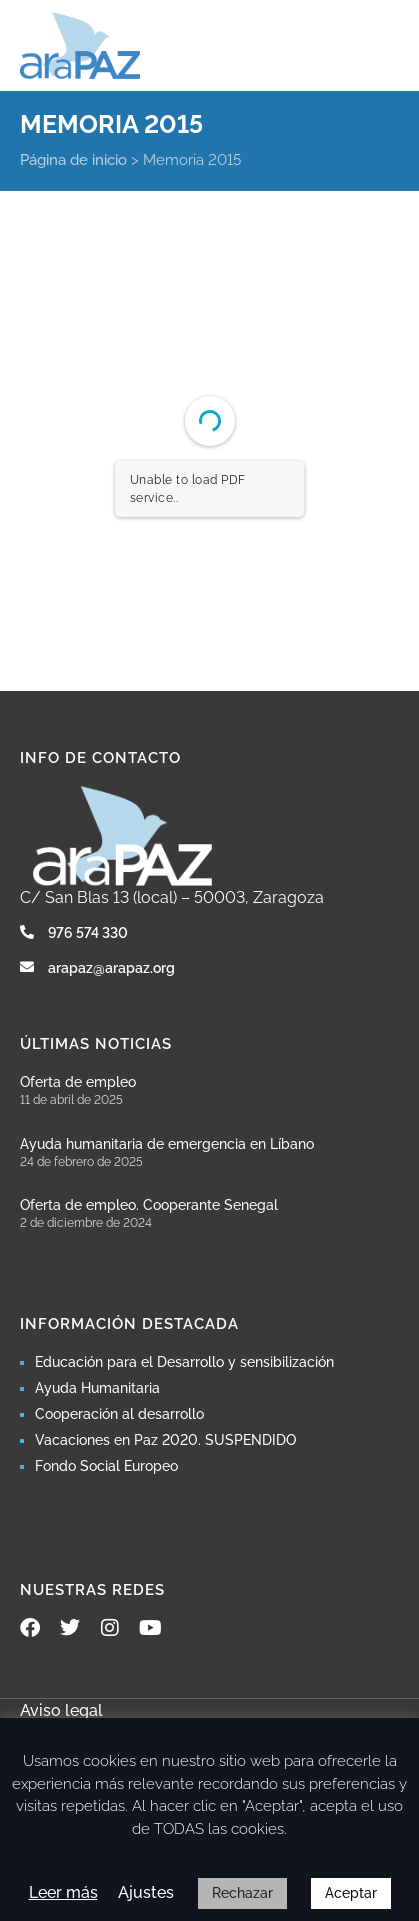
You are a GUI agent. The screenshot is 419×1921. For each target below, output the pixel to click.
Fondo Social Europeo (106, 1466)
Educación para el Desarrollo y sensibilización (184, 1362)
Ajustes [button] (146, 1892)
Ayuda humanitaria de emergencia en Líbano (167, 1144)
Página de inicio (73, 160)
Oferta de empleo (78, 1082)
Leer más (63, 1892)
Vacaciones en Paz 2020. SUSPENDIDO (165, 1440)
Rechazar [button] (242, 1893)
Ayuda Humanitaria (97, 1388)
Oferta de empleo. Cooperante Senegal (149, 1205)
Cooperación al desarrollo (119, 1414)
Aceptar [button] (351, 1893)
